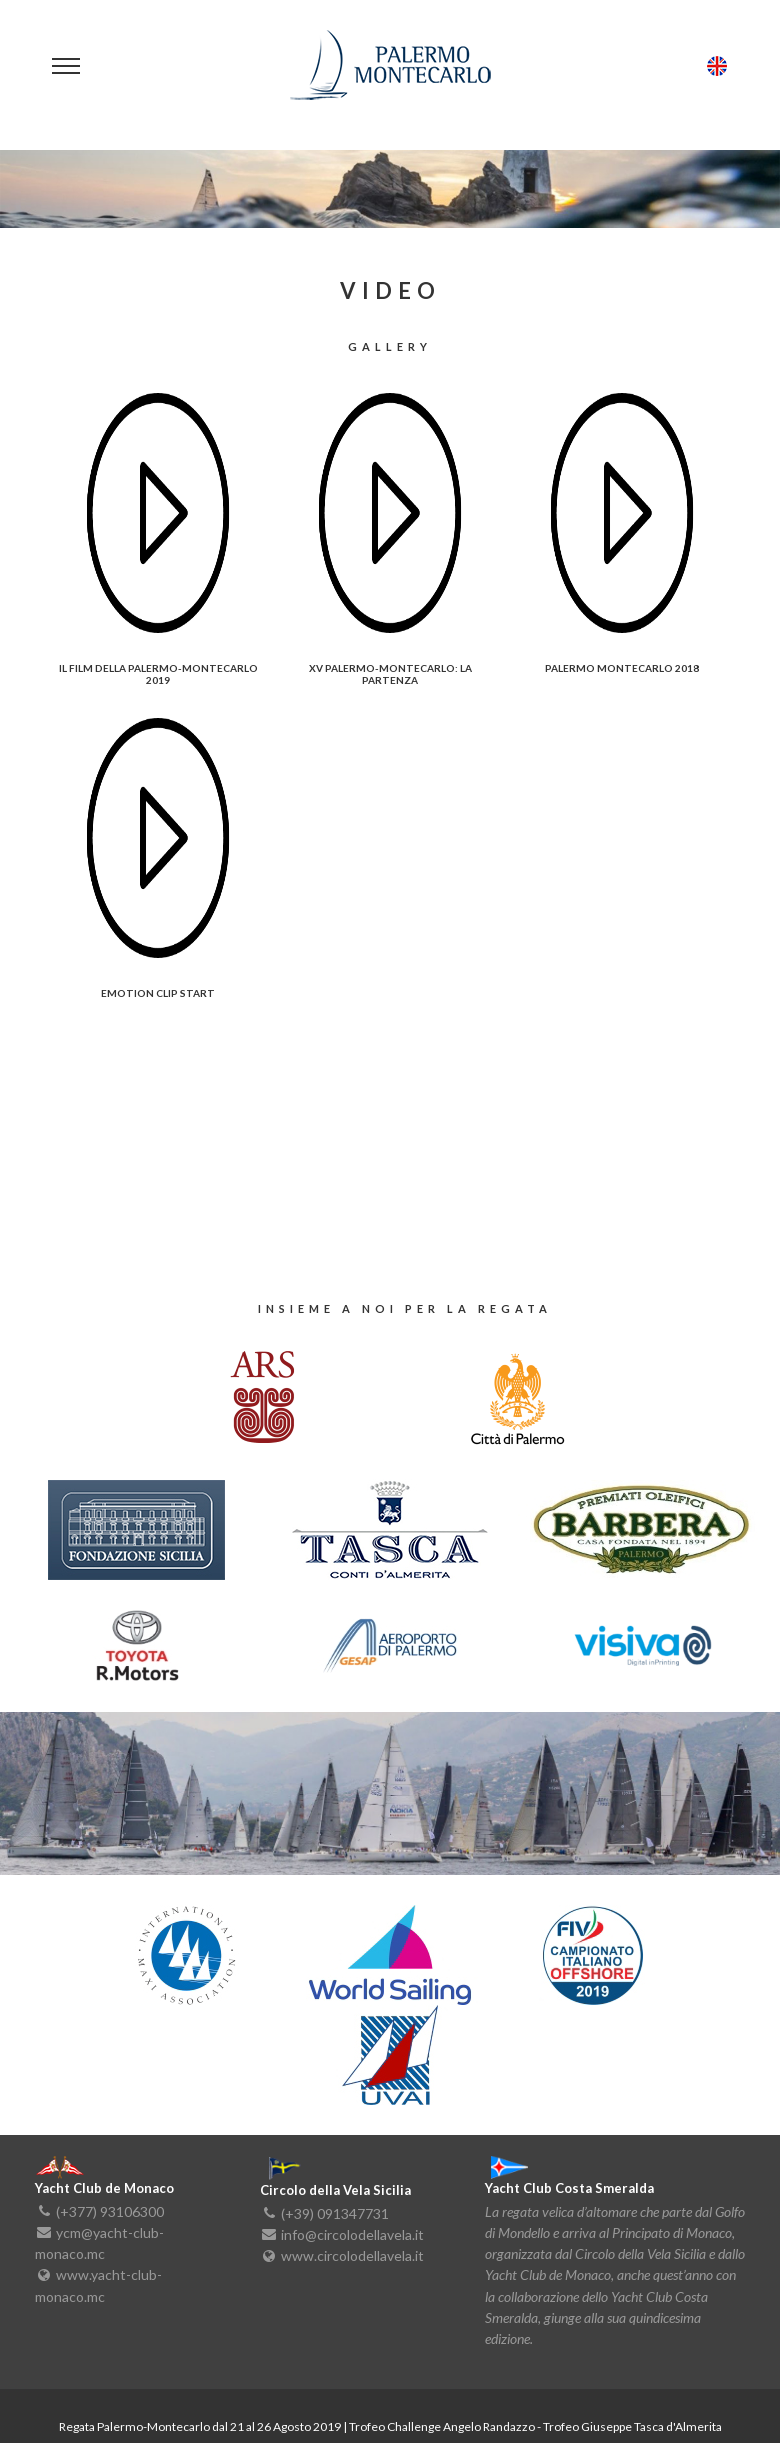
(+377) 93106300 (110, 2210)
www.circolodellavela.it (352, 2255)
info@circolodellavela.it (352, 2234)
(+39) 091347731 (335, 2212)
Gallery (390, 347)
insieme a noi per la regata (405, 1308)
